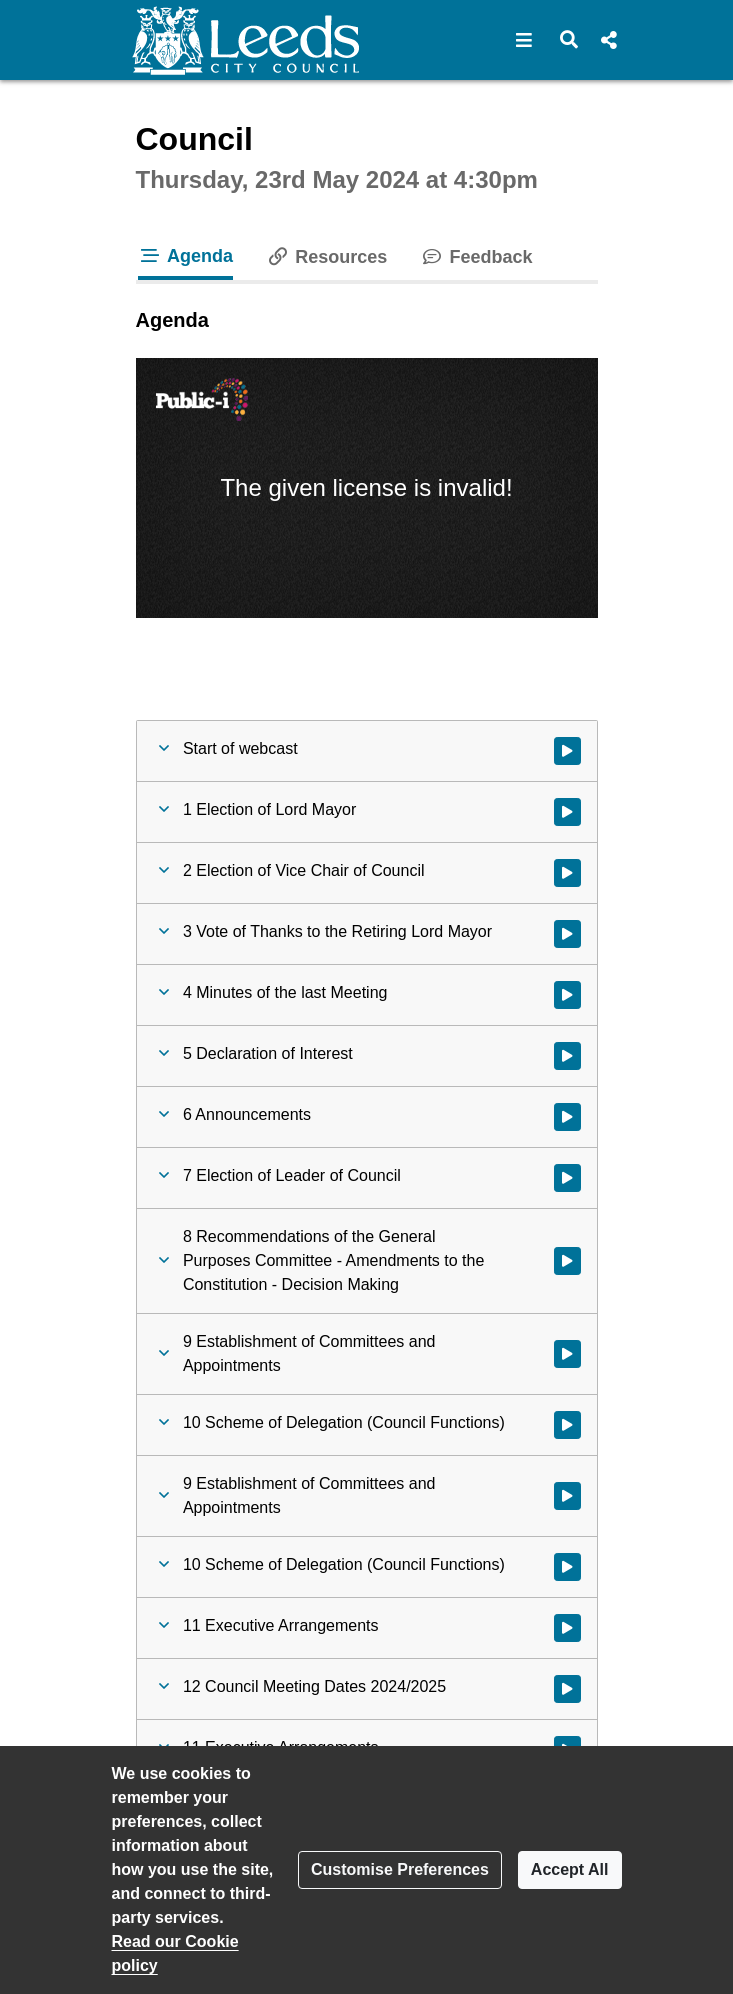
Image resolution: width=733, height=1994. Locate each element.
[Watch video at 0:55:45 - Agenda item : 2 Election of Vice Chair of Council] (567, 873)
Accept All (570, 1869)
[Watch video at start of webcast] (567, 751)
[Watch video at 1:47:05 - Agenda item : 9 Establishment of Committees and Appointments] (567, 1354)
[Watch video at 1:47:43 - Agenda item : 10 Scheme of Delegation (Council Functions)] (567, 1425)
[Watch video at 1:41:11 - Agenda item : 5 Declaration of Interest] (567, 1056)
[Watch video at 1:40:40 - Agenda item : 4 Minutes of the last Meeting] (567, 995)
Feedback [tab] (475, 257)
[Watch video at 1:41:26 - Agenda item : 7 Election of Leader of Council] (567, 1178)
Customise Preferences (400, 1869)
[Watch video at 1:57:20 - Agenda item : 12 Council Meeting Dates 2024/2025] (567, 1689)
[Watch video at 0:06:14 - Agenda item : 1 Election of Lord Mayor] (567, 812)
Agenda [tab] (186, 256)
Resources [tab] (326, 257)
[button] (524, 40)
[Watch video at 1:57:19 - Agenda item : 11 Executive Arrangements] (567, 1628)
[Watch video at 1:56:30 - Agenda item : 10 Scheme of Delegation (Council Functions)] (567, 1567)
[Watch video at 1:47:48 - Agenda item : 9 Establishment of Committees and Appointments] (567, 1496)
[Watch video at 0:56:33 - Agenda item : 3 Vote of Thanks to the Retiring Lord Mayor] (567, 934)
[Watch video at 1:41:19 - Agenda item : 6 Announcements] (567, 1117)
